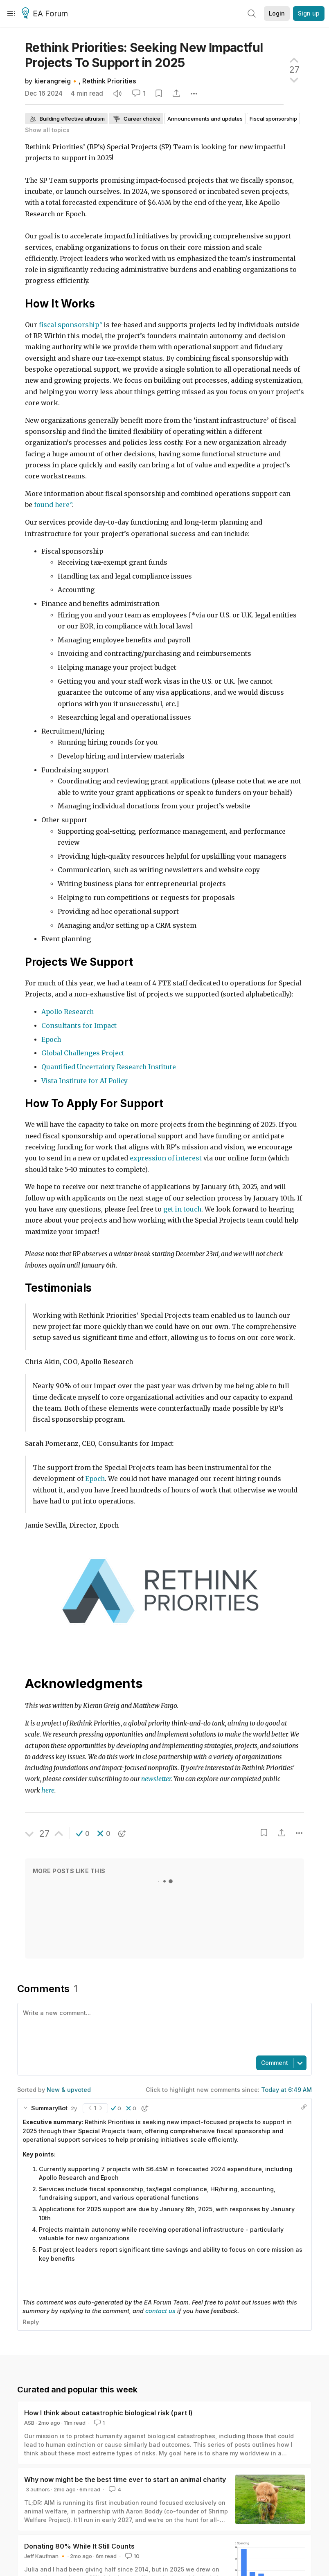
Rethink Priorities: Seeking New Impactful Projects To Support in (144, 55)
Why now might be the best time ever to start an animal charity (125, 2479)
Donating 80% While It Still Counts (79, 2546)
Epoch (95, 1479)
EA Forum (46, 14)
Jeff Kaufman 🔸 (45, 2556)
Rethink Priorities (109, 81)
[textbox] (162, 2028)
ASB (29, 2422)
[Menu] (11, 13)
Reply (31, 2321)
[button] (83, 1833)
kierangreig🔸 (56, 81)
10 (132, 2556)
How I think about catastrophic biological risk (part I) (108, 2413)
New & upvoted (69, 2089)
